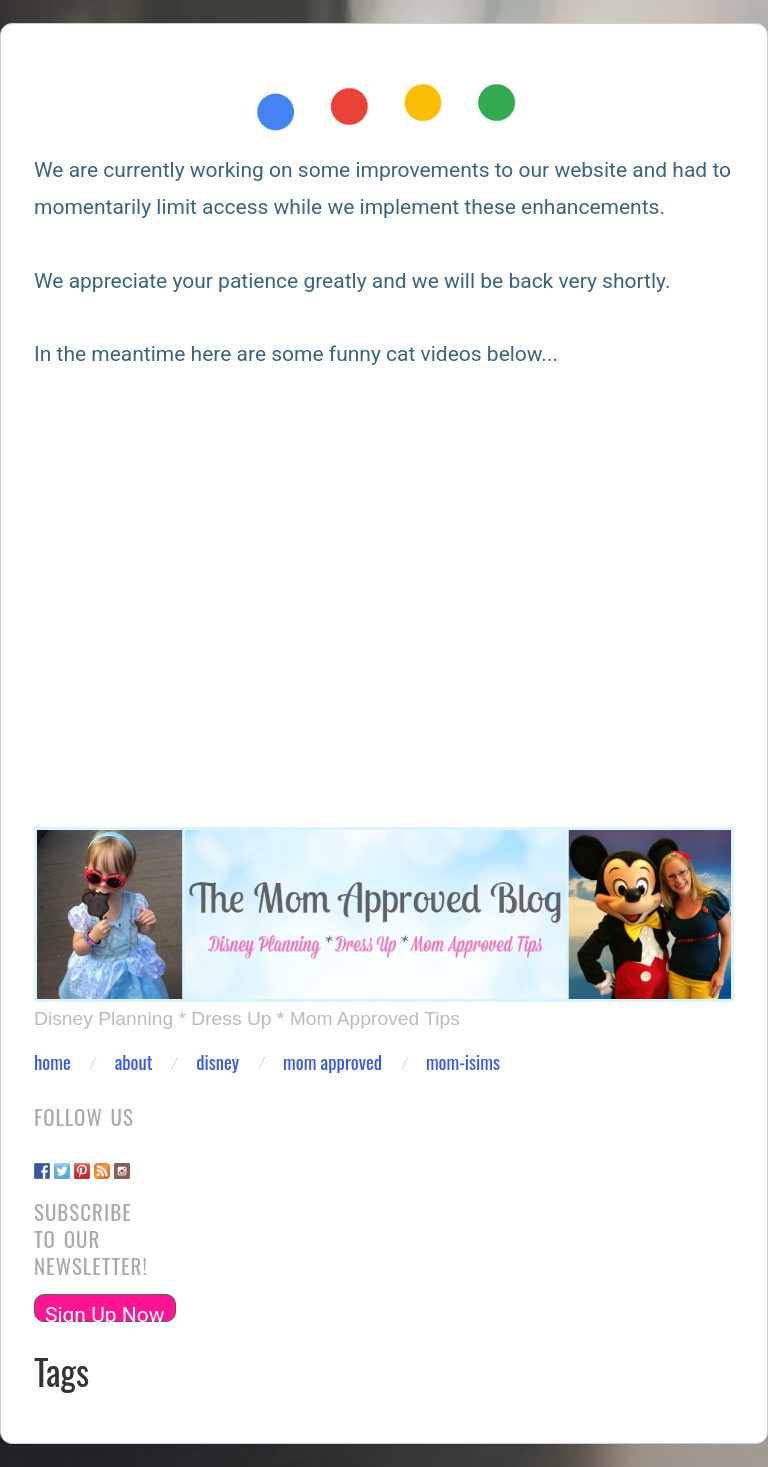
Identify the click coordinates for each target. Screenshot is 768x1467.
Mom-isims (463, 1062)
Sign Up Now (105, 1312)
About (134, 1062)
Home (52, 1062)
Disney (217, 1062)
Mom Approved (332, 1062)
